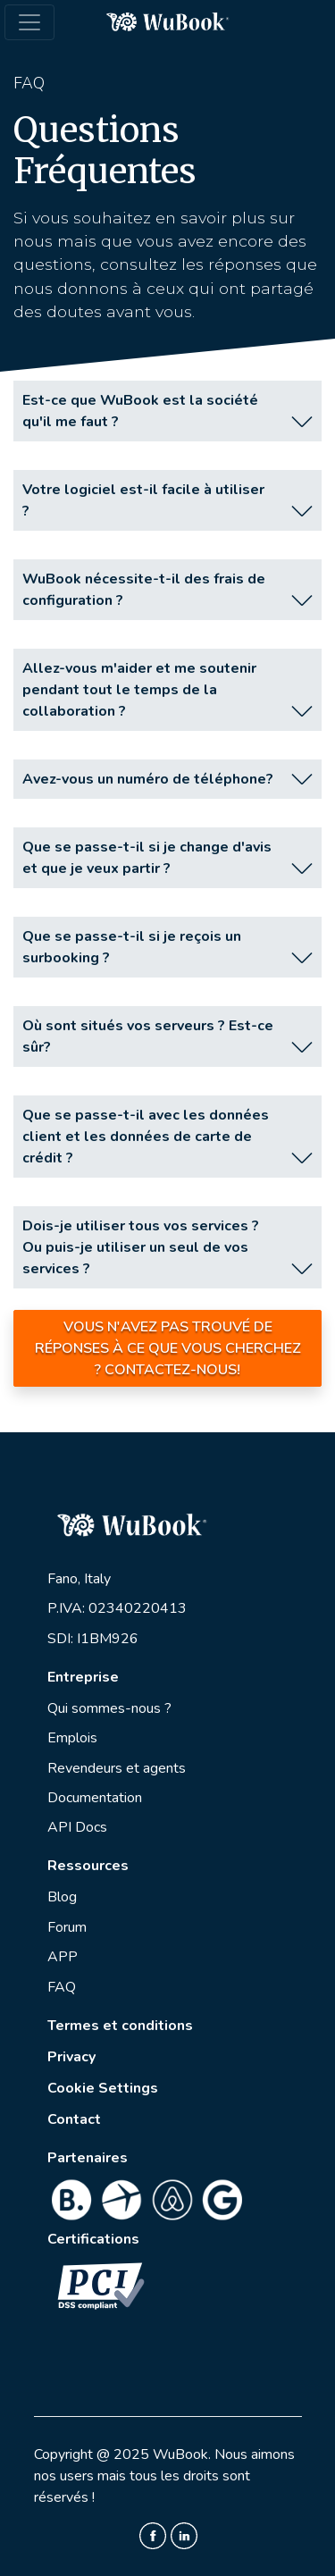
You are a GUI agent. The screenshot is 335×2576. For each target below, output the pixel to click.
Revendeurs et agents (116, 1768)
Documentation (94, 1798)
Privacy (71, 2057)
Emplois (72, 1738)
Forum (67, 1927)
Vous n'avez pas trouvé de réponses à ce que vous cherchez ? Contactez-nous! (168, 1348)
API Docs (77, 1827)
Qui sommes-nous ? (109, 1708)
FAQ (61, 1987)
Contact (74, 2119)
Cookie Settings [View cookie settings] (102, 2088)
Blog (62, 1897)
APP (62, 1957)
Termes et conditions (120, 2025)
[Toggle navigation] (29, 22)
